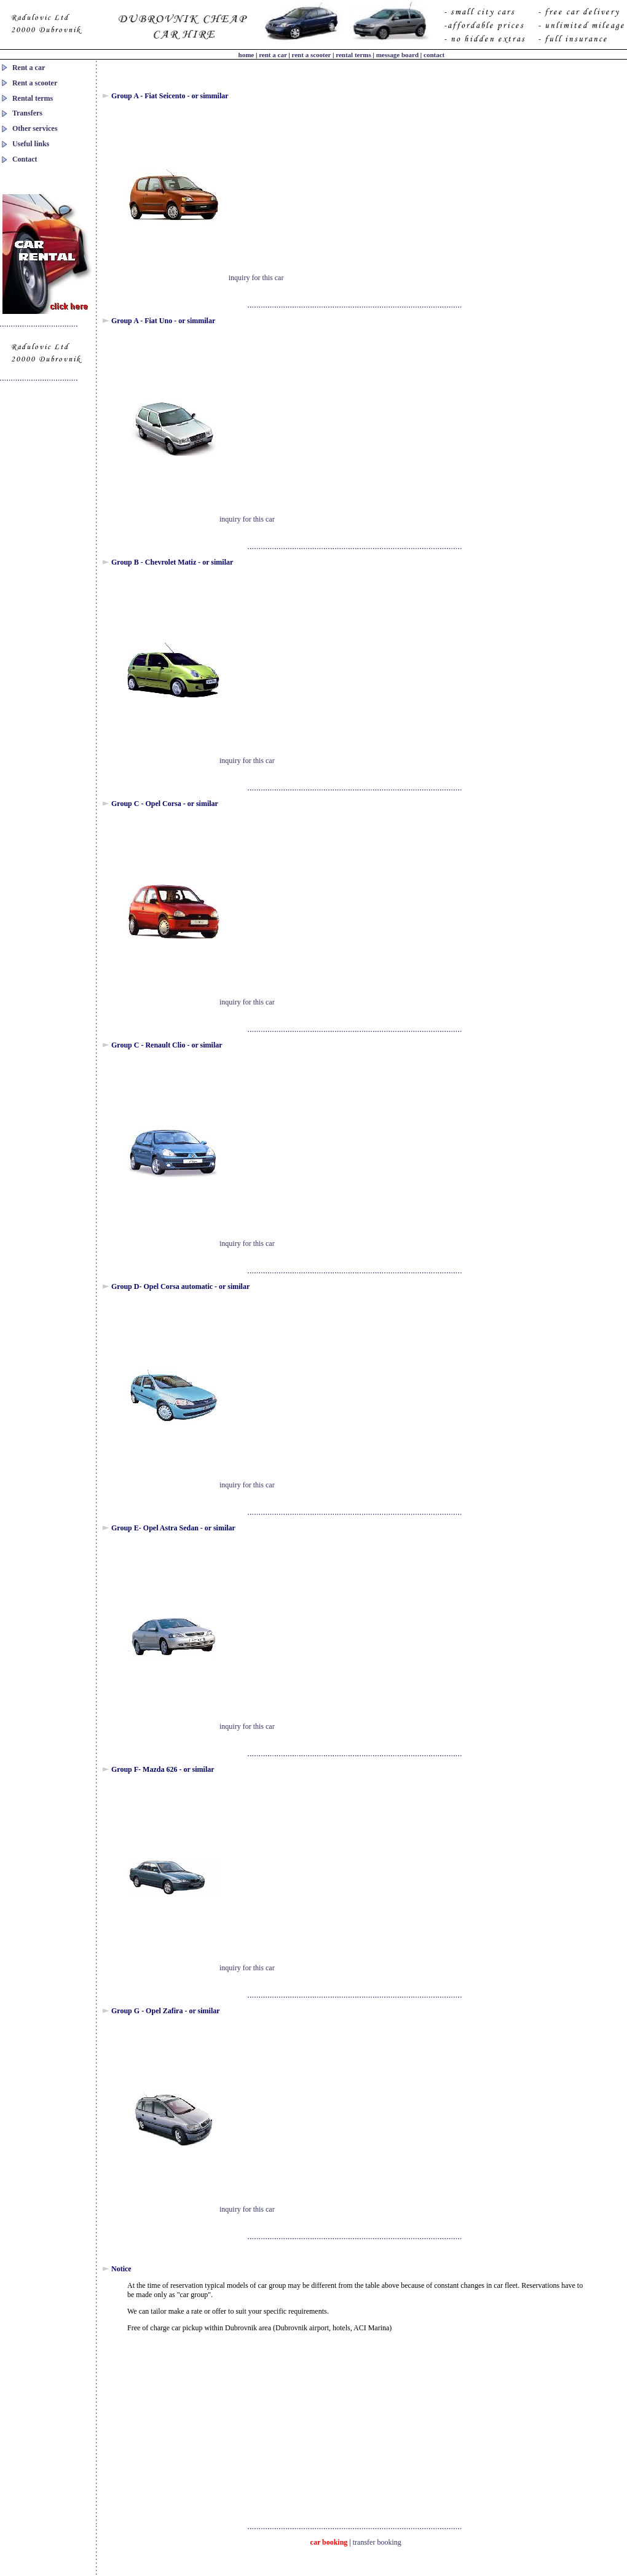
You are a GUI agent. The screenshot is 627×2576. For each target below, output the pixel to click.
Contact (24, 159)
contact (434, 54)
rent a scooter (312, 54)
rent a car (272, 54)
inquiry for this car (256, 277)
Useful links (30, 143)
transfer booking (377, 2542)
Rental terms (32, 98)
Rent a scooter (34, 83)
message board (398, 54)
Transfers (27, 113)
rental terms (354, 54)
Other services (34, 128)
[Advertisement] (411, 194)
